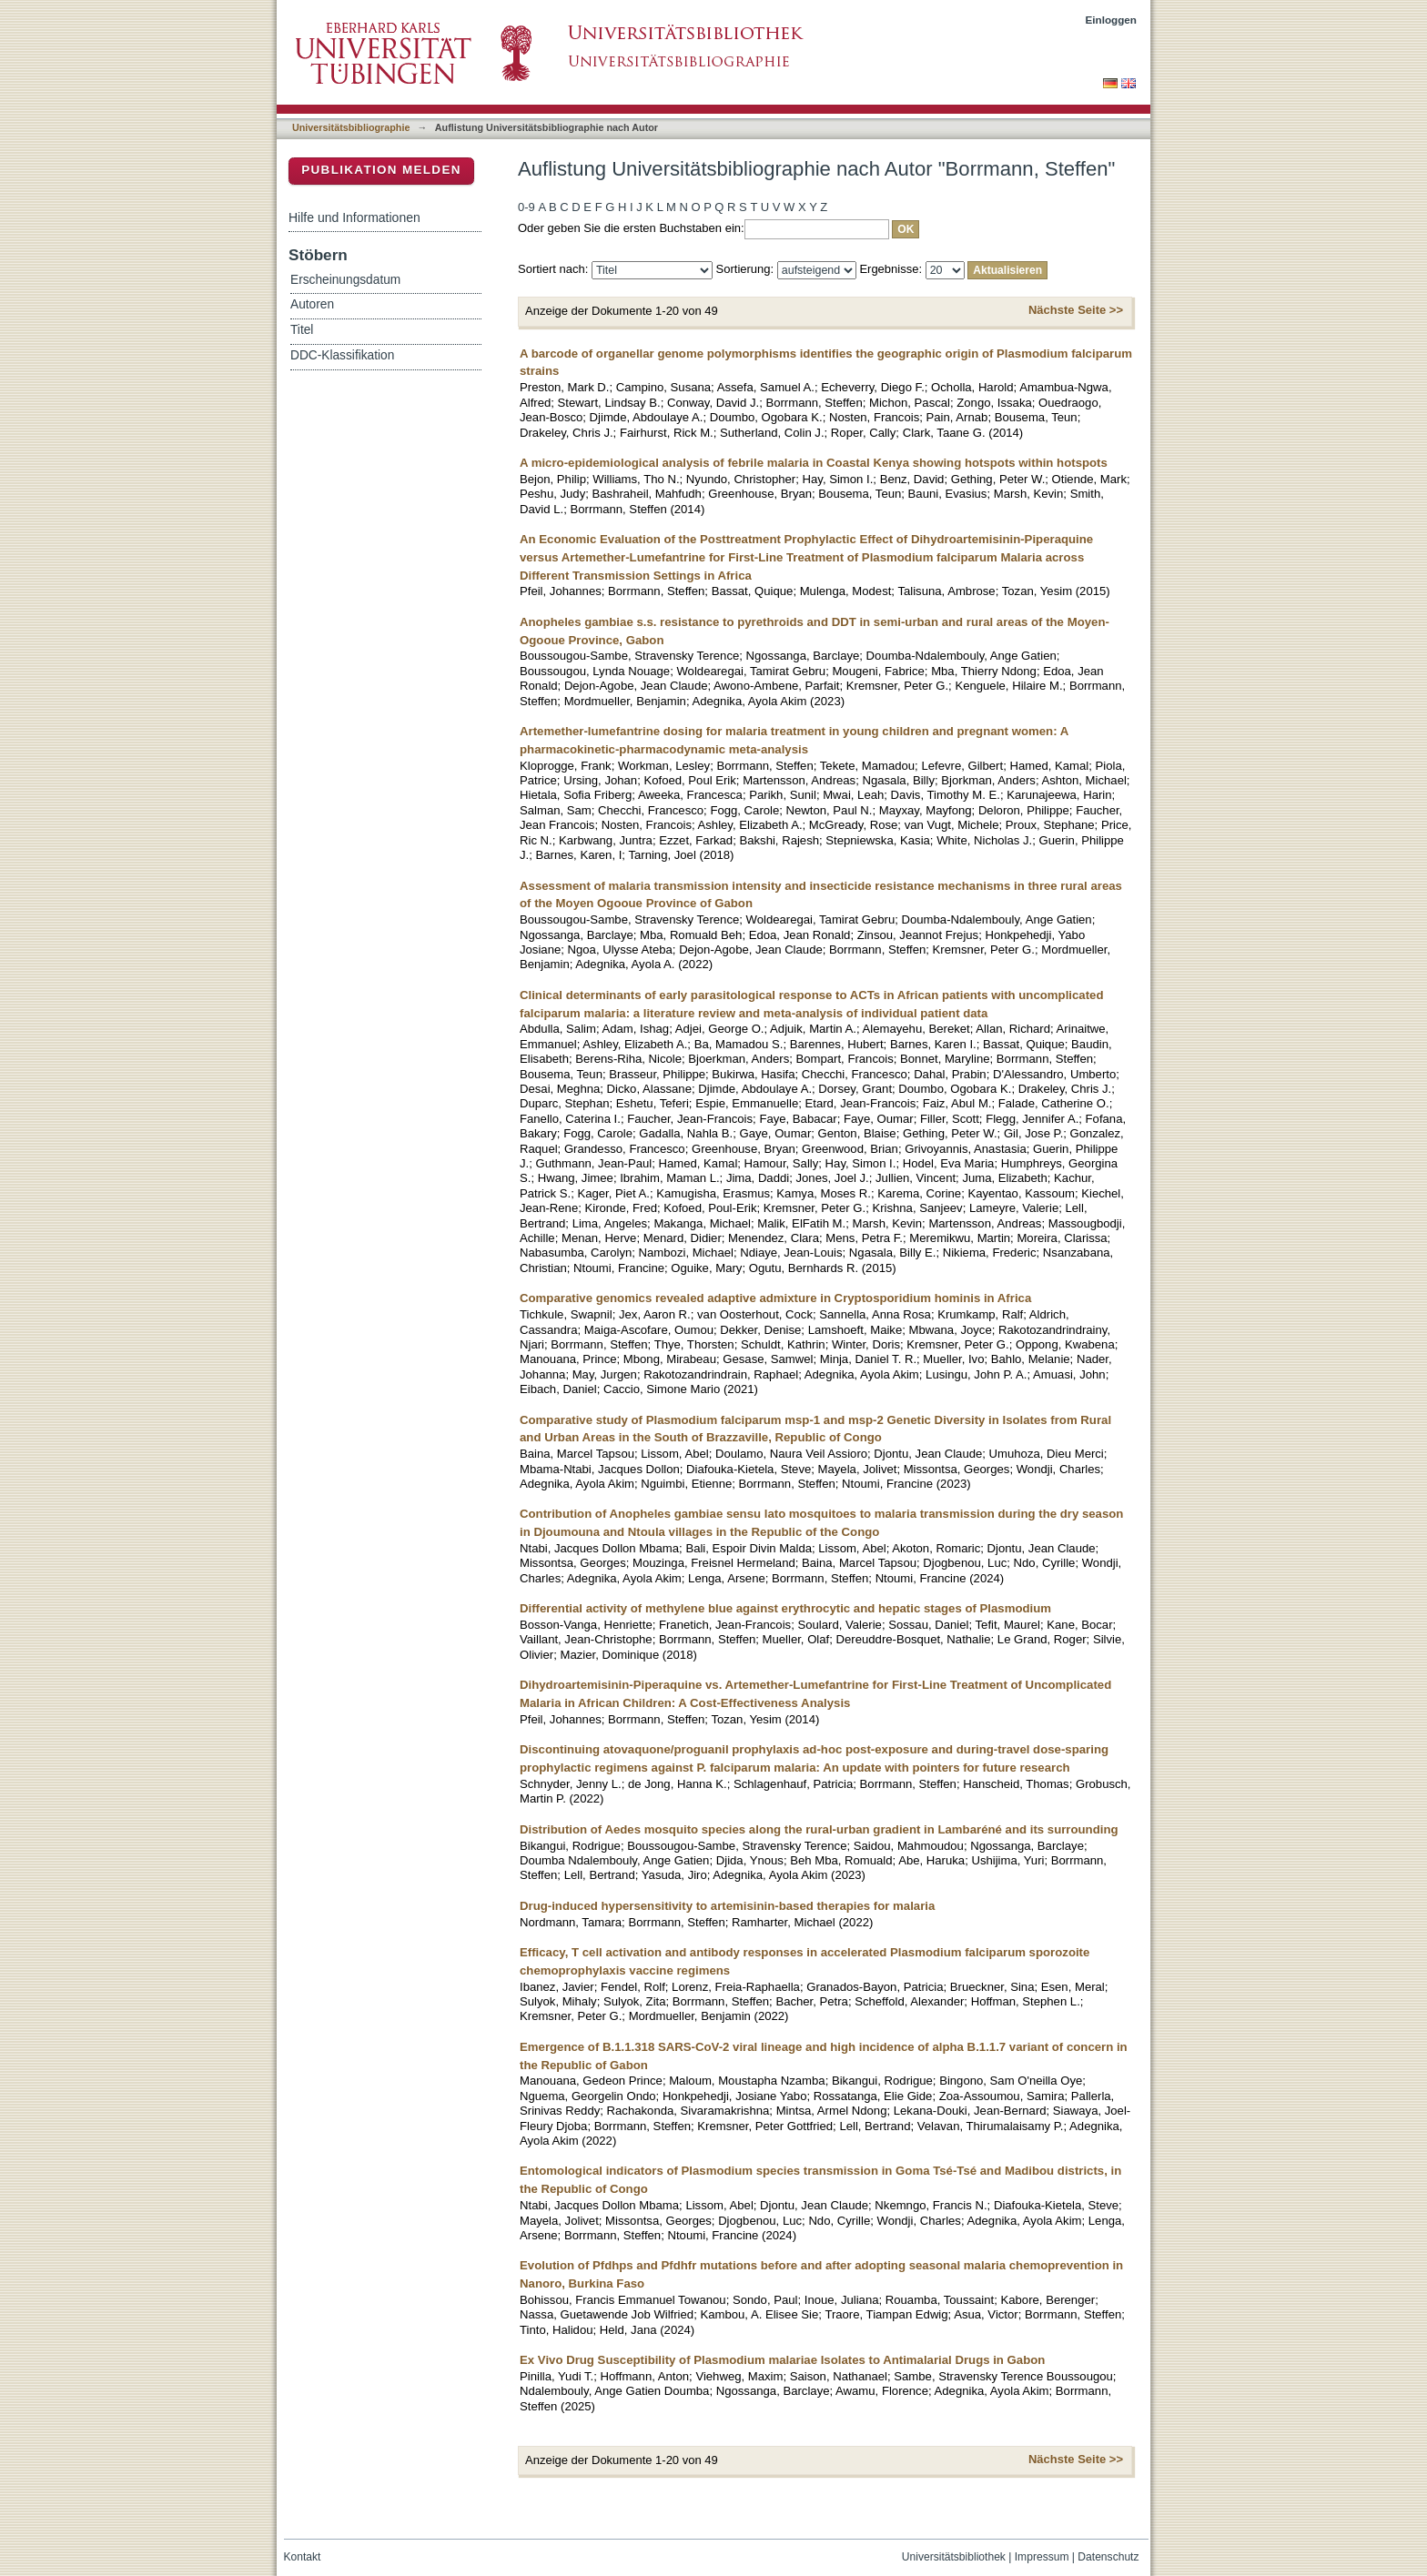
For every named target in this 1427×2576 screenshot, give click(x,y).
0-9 (526, 207)
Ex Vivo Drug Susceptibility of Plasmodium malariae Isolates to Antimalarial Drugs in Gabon (782, 2360)
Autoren (312, 304)
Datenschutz (1108, 2557)
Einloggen (1112, 19)
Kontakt (302, 2557)
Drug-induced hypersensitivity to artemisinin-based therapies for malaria (727, 1906)
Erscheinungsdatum (345, 280)
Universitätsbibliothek (954, 2557)
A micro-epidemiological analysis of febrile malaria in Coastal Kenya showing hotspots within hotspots (814, 463)
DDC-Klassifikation (342, 355)
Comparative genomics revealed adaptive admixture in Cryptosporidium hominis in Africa (775, 1298)
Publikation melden (381, 170)
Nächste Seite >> (1075, 310)
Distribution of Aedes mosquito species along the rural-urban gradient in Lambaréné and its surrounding (819, 1829)
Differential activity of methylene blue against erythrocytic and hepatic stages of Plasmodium (785, 1608)
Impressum (1042, 2557)
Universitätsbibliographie (351, 127)
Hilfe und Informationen (354, 217)
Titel (301, 330)
